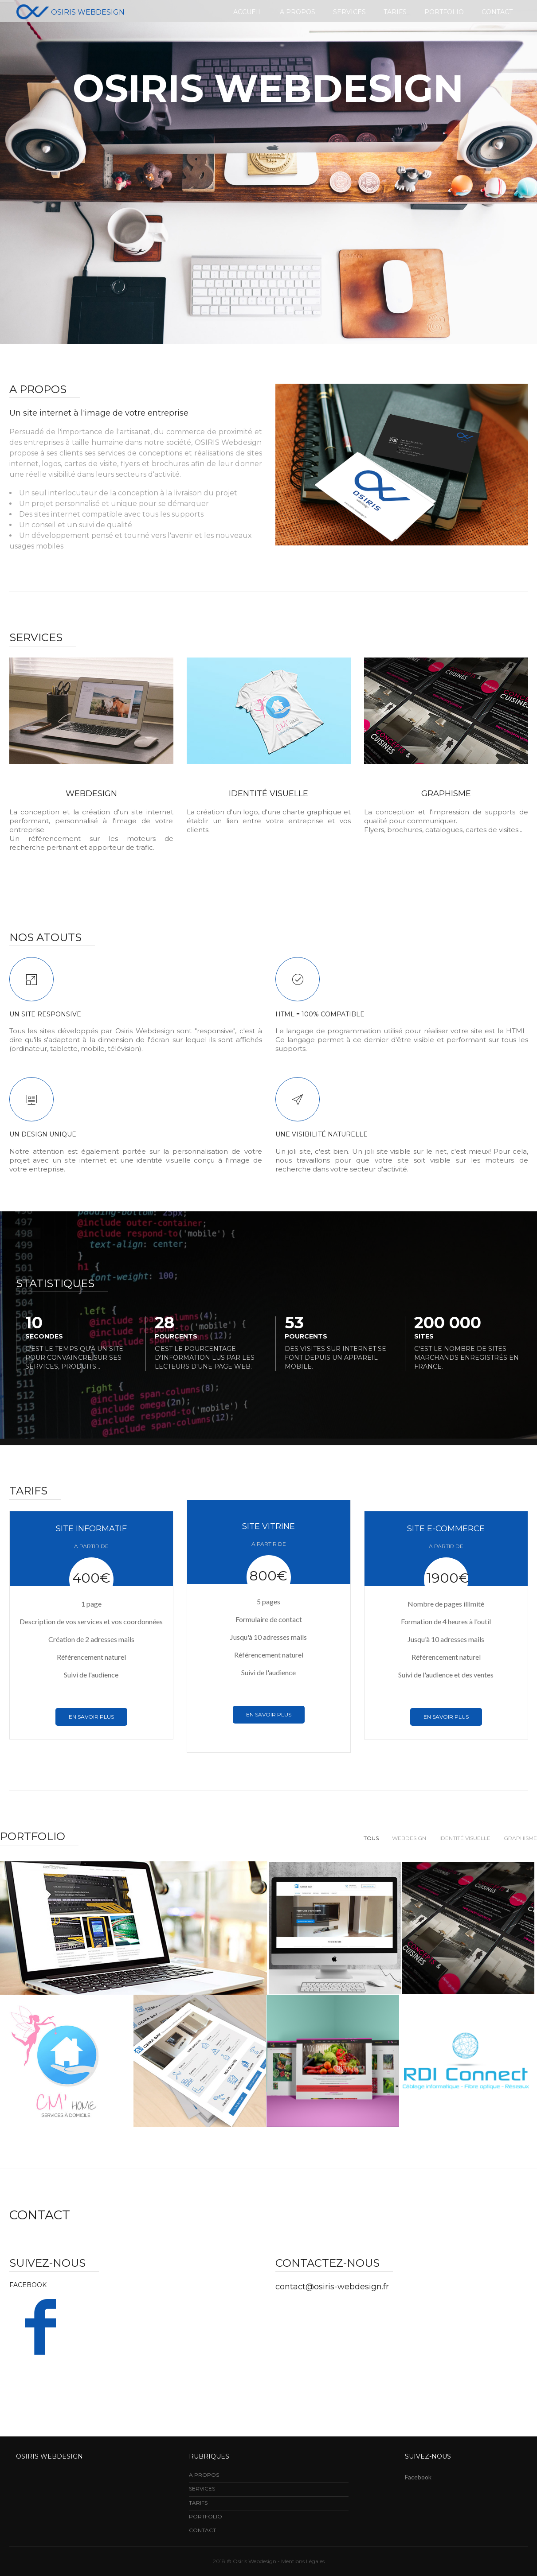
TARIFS (198, 2502)
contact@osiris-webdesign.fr (332, 2287)
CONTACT (202, 2530)
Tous (371, 1838)
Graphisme (446, 793)
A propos (297, 12)
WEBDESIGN (91, 793)
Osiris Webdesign (70, 12)
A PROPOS (204, 2474)
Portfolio (444, 12)
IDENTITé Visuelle (268, 793)
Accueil (247, 12)
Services (349, 12)
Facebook (418, 2477)
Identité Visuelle (464, 1838)
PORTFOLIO (205, 2516)
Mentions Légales (303, 2561)
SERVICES (202, 2488)
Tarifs (395, 12)
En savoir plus (91, 1716)
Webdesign (409, 1838)
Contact (497, 12)
